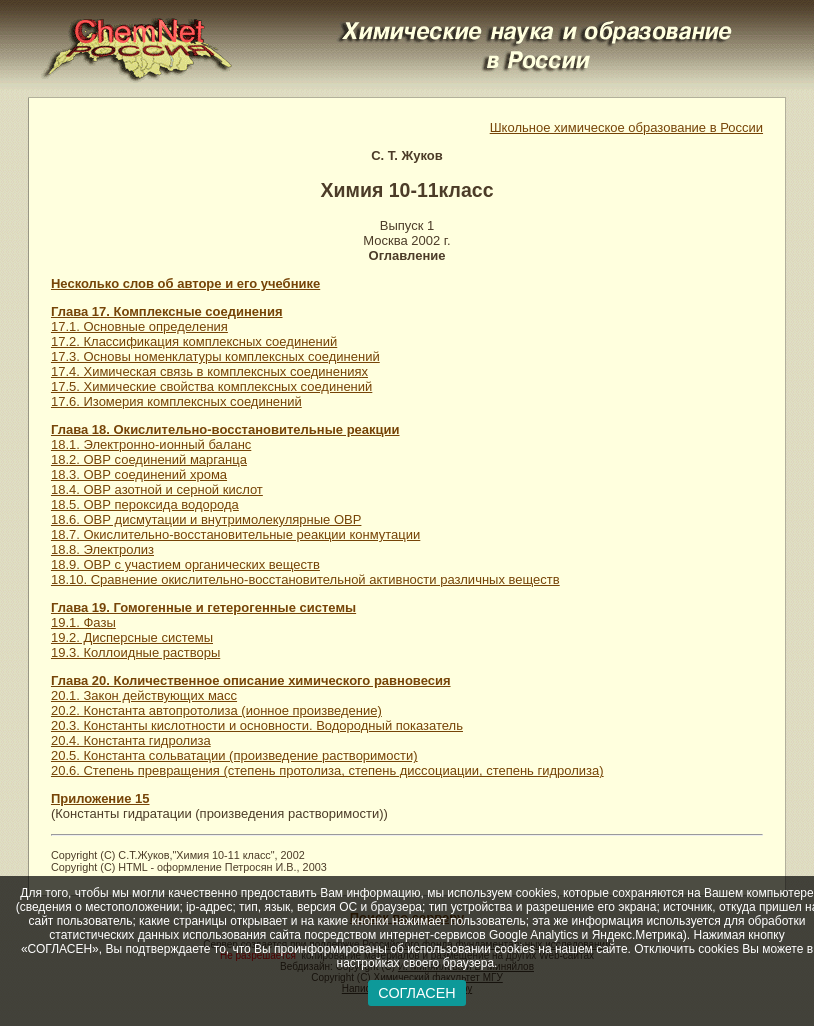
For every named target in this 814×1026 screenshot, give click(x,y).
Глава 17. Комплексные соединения (167, 311)
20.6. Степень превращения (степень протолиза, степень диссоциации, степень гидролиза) (327, 770)
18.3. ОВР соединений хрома (139, 474)
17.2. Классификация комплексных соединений (194, 341)
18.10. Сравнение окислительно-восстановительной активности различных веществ (305, 579)
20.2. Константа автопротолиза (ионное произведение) (216, 710)
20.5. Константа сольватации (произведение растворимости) (234, 755)
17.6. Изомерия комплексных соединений (176, 401)
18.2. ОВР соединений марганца (149, 459)
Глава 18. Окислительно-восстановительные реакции (225, 429)
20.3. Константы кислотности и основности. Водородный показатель (257, 725)
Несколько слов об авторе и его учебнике (185, 283)
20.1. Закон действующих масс (144, 695)
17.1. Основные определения (139, 326)
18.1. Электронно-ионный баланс (151, 444)
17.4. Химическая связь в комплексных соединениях (209, 371)
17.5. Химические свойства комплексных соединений (211, 386)
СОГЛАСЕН (416, 993)
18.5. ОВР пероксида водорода (145, 504)
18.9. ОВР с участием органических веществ (185, 564)
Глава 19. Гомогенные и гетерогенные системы (203, 607)
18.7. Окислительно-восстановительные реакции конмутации (235, 534)
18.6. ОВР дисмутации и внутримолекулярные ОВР (206, 519)
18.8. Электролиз (102, 549)
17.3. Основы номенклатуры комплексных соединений (215, 356)
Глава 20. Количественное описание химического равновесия (251, 680)
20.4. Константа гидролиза (131, 740)
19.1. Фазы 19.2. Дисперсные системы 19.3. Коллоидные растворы (135, 637)
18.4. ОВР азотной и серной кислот (157, 489)
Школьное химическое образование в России (626, 127)
